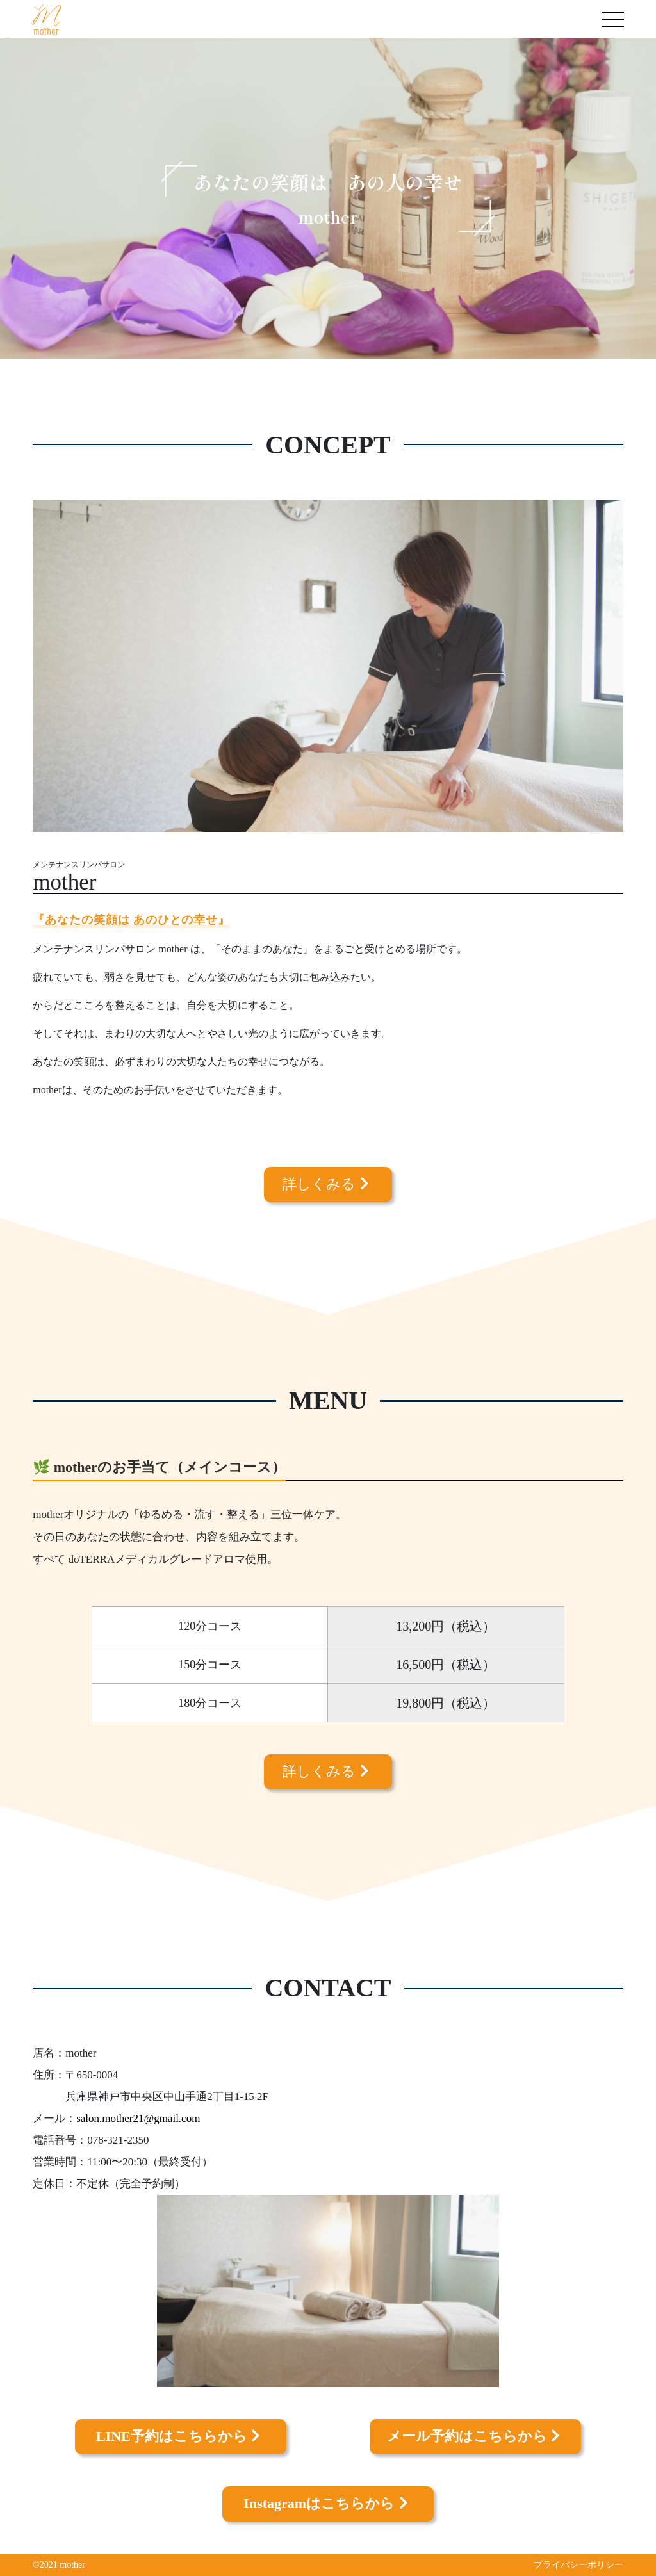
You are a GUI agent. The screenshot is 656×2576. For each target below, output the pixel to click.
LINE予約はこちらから (180, 2436)
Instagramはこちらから (327, 2503)
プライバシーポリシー (578, 2565)
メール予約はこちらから (476, 2436)
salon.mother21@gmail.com (138, 2118)
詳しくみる (328, 1184)
